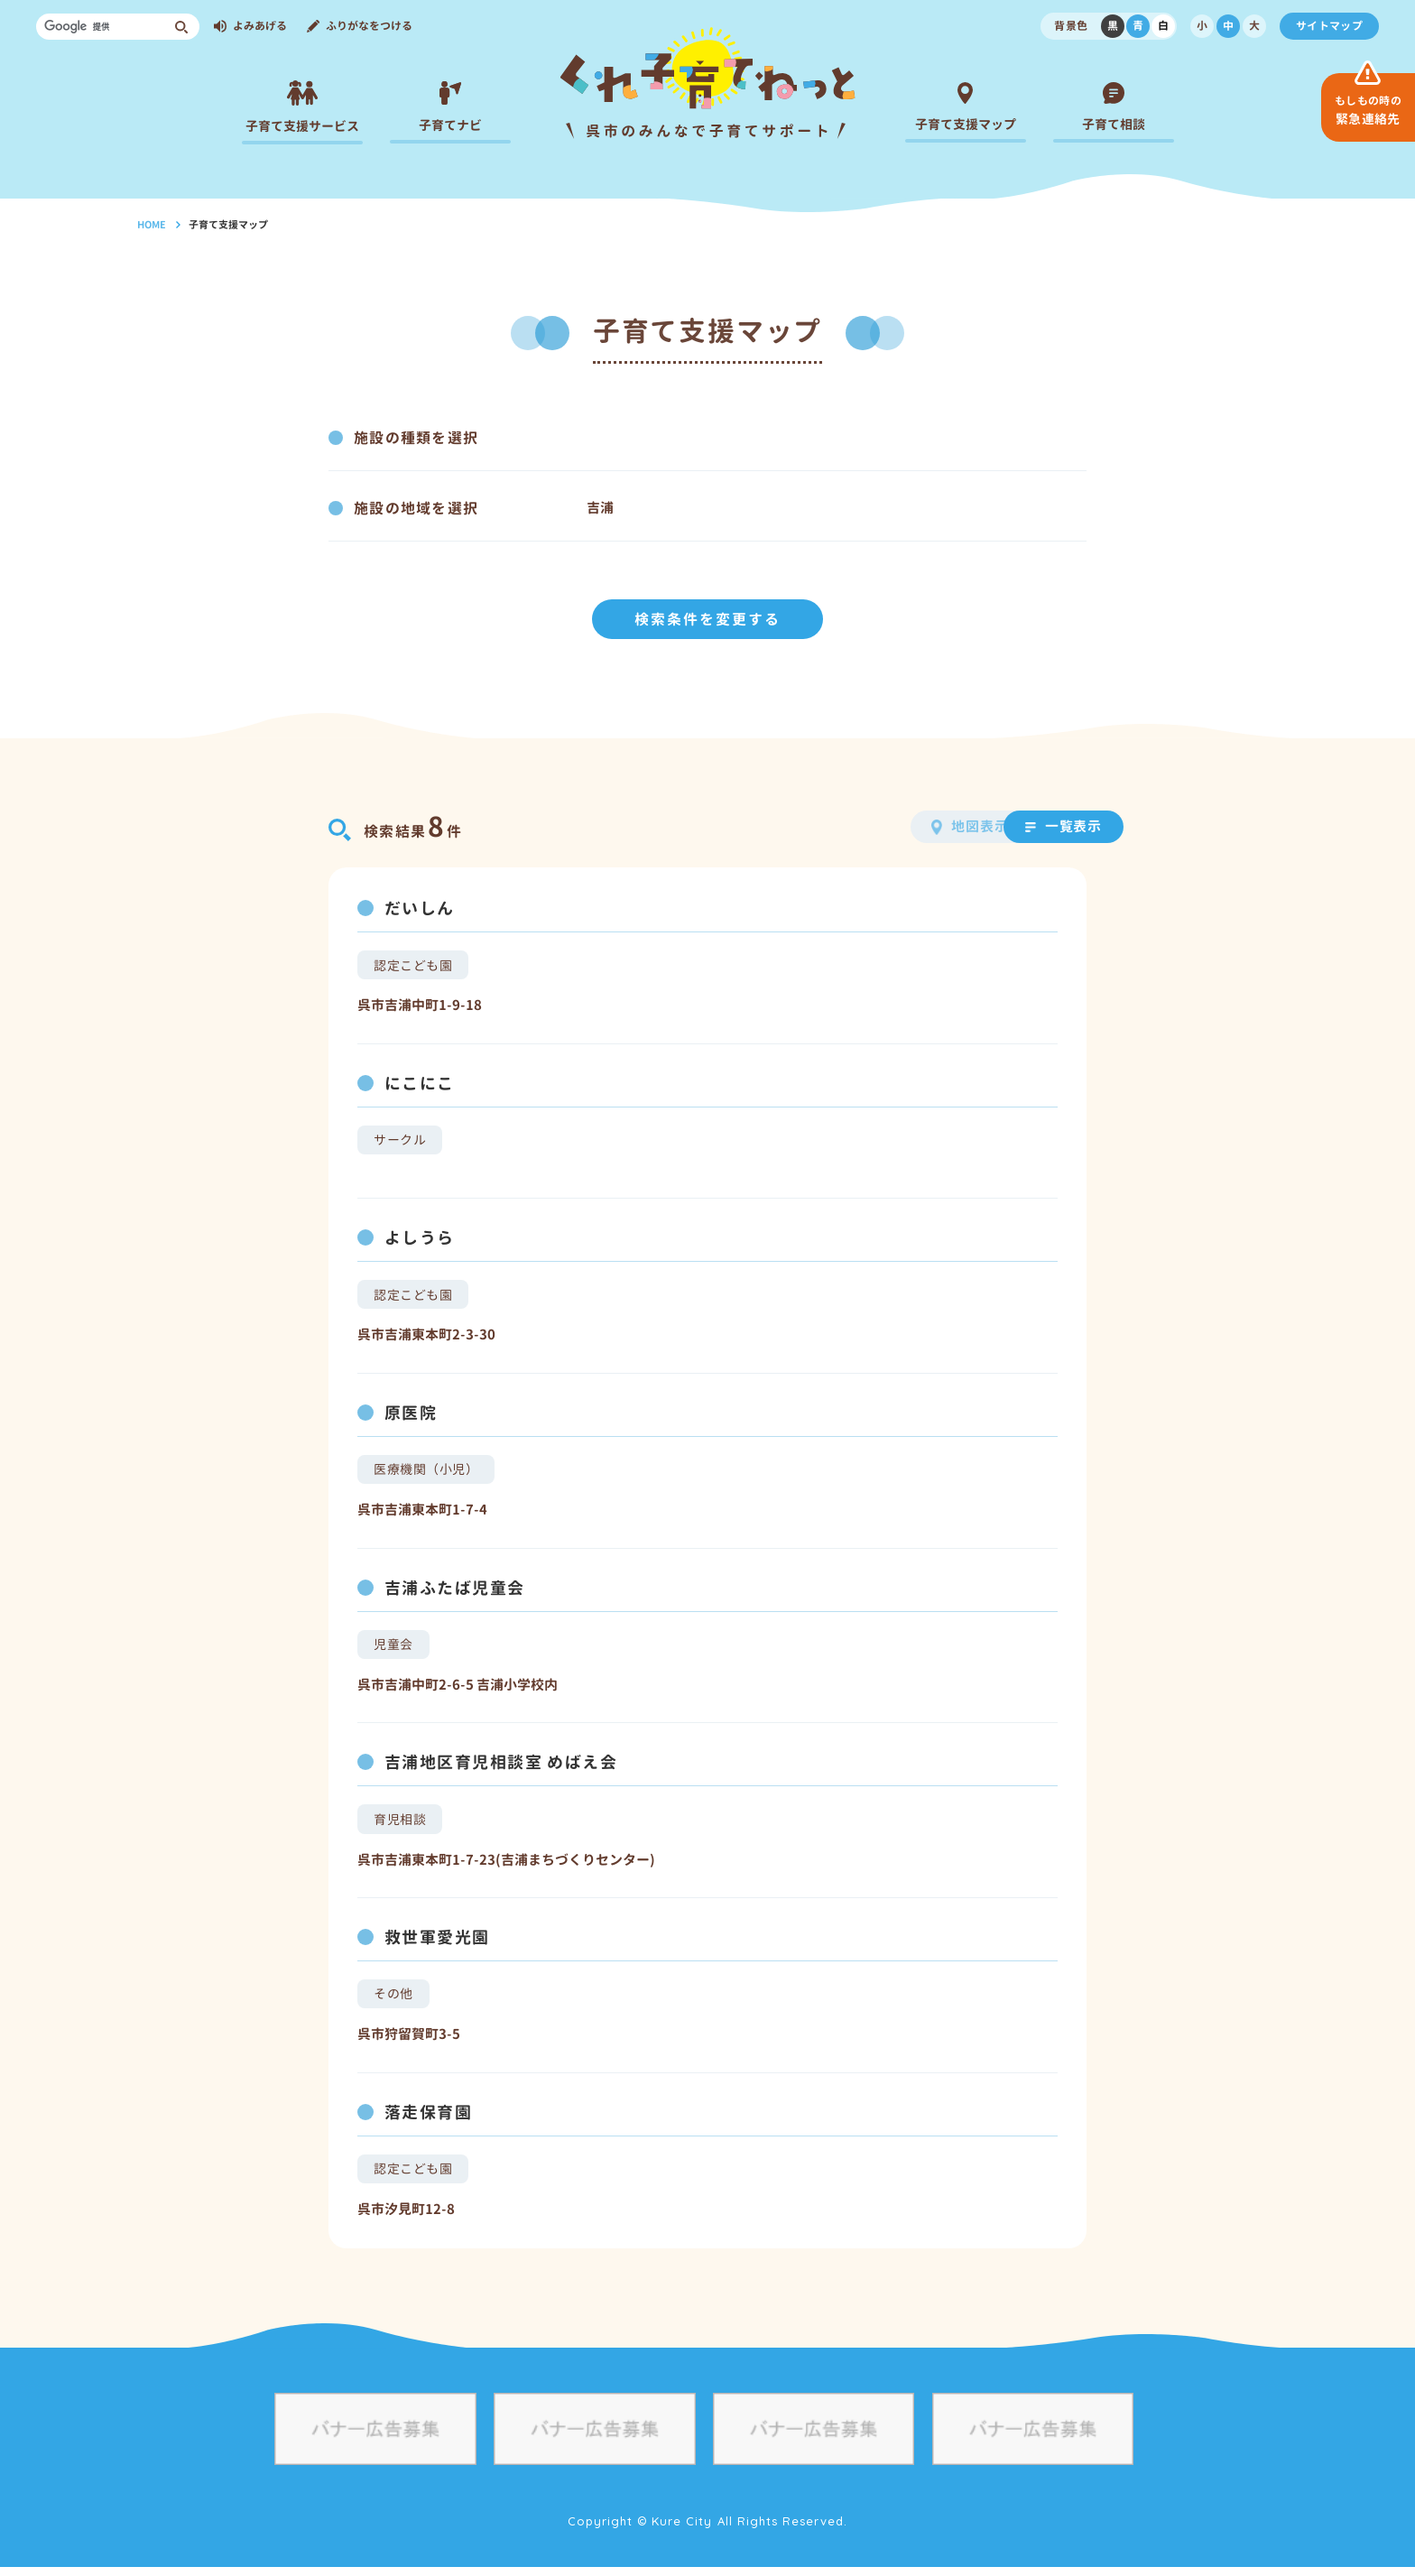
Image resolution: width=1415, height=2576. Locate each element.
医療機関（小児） (426, 1470)
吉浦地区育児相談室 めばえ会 (500, 1767)
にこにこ (419, 1081)
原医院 (410, 1414)
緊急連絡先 (1368, 110)
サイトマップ (1329, 25)
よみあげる (260, 25)
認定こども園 (413, 961)
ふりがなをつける (369, 25)
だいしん (419, 905)
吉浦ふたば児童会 (454, 1590)
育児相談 (400, 1823)
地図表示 (891, 822)
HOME (151, 225)
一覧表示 (1031, 822)
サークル (400, 1137)
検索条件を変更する (707, 615)
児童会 (393, 1646)
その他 (393, 1999)
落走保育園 (428, 2119)
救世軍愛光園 (437, 1943)
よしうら (419, 1237)
